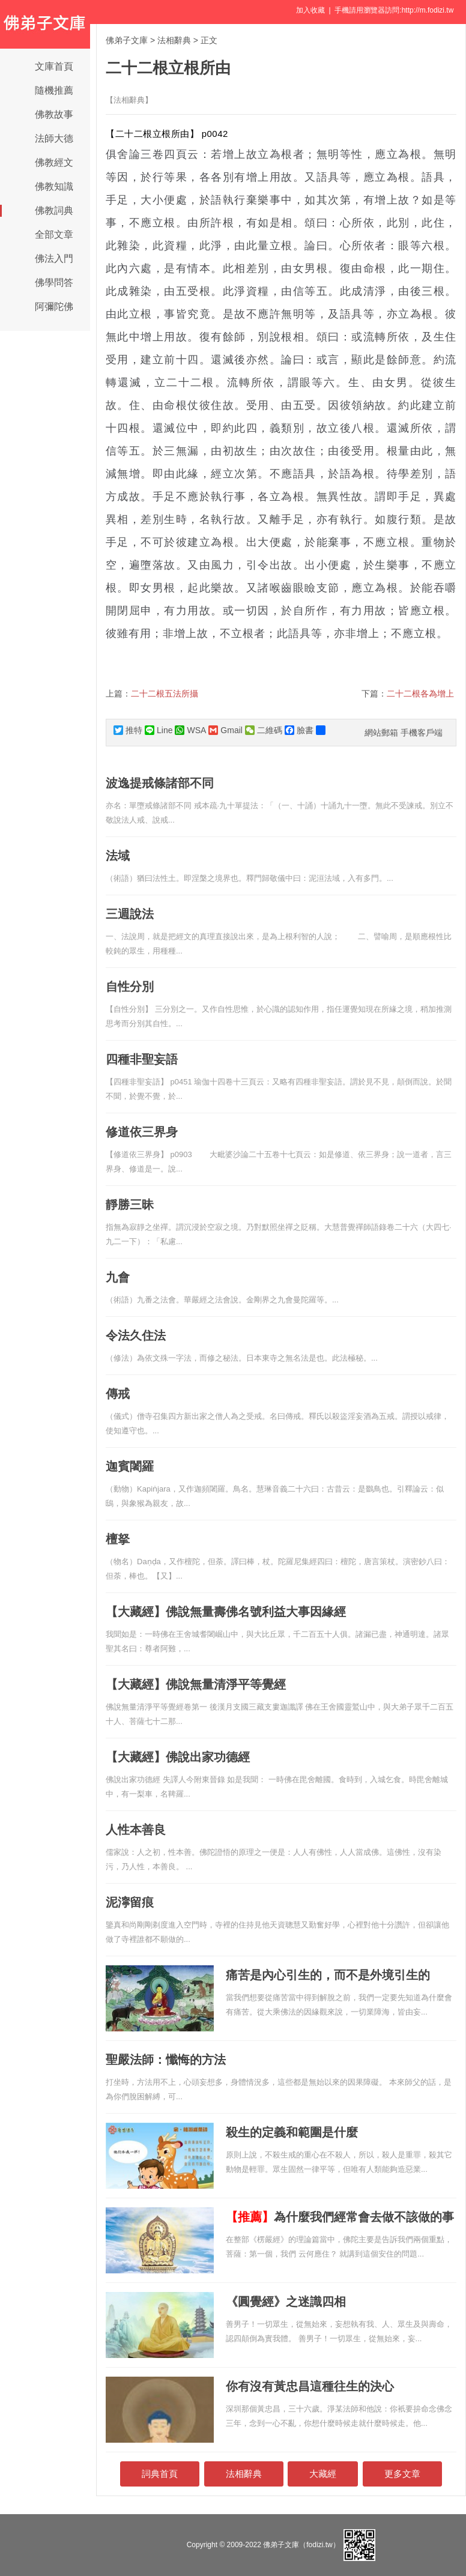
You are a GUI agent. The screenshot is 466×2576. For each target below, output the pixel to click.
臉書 (299, 730)
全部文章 (54, 234)
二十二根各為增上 (420, 693)
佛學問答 (54, 282)
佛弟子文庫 (127, 40)
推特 (127, 730)
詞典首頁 (160, 2474)
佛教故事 (54, 114)
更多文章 (402, 2474)
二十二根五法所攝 (164, 693)
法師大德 (54, 138)
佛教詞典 (54, 210)
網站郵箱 (381, 732)
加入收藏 (310, 10)
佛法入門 (54, 258)
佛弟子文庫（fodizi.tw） (301, 2545)
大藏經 (322, 2474)
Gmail (225, 730)
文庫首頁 (54, 66)
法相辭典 (174, 40)
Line (158, 730)
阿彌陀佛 (54, 306)
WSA (190, 730)
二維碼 (263, 730)
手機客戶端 (422, 732)
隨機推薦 (54, 90)
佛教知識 (54, 186)
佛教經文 (54, 162)
